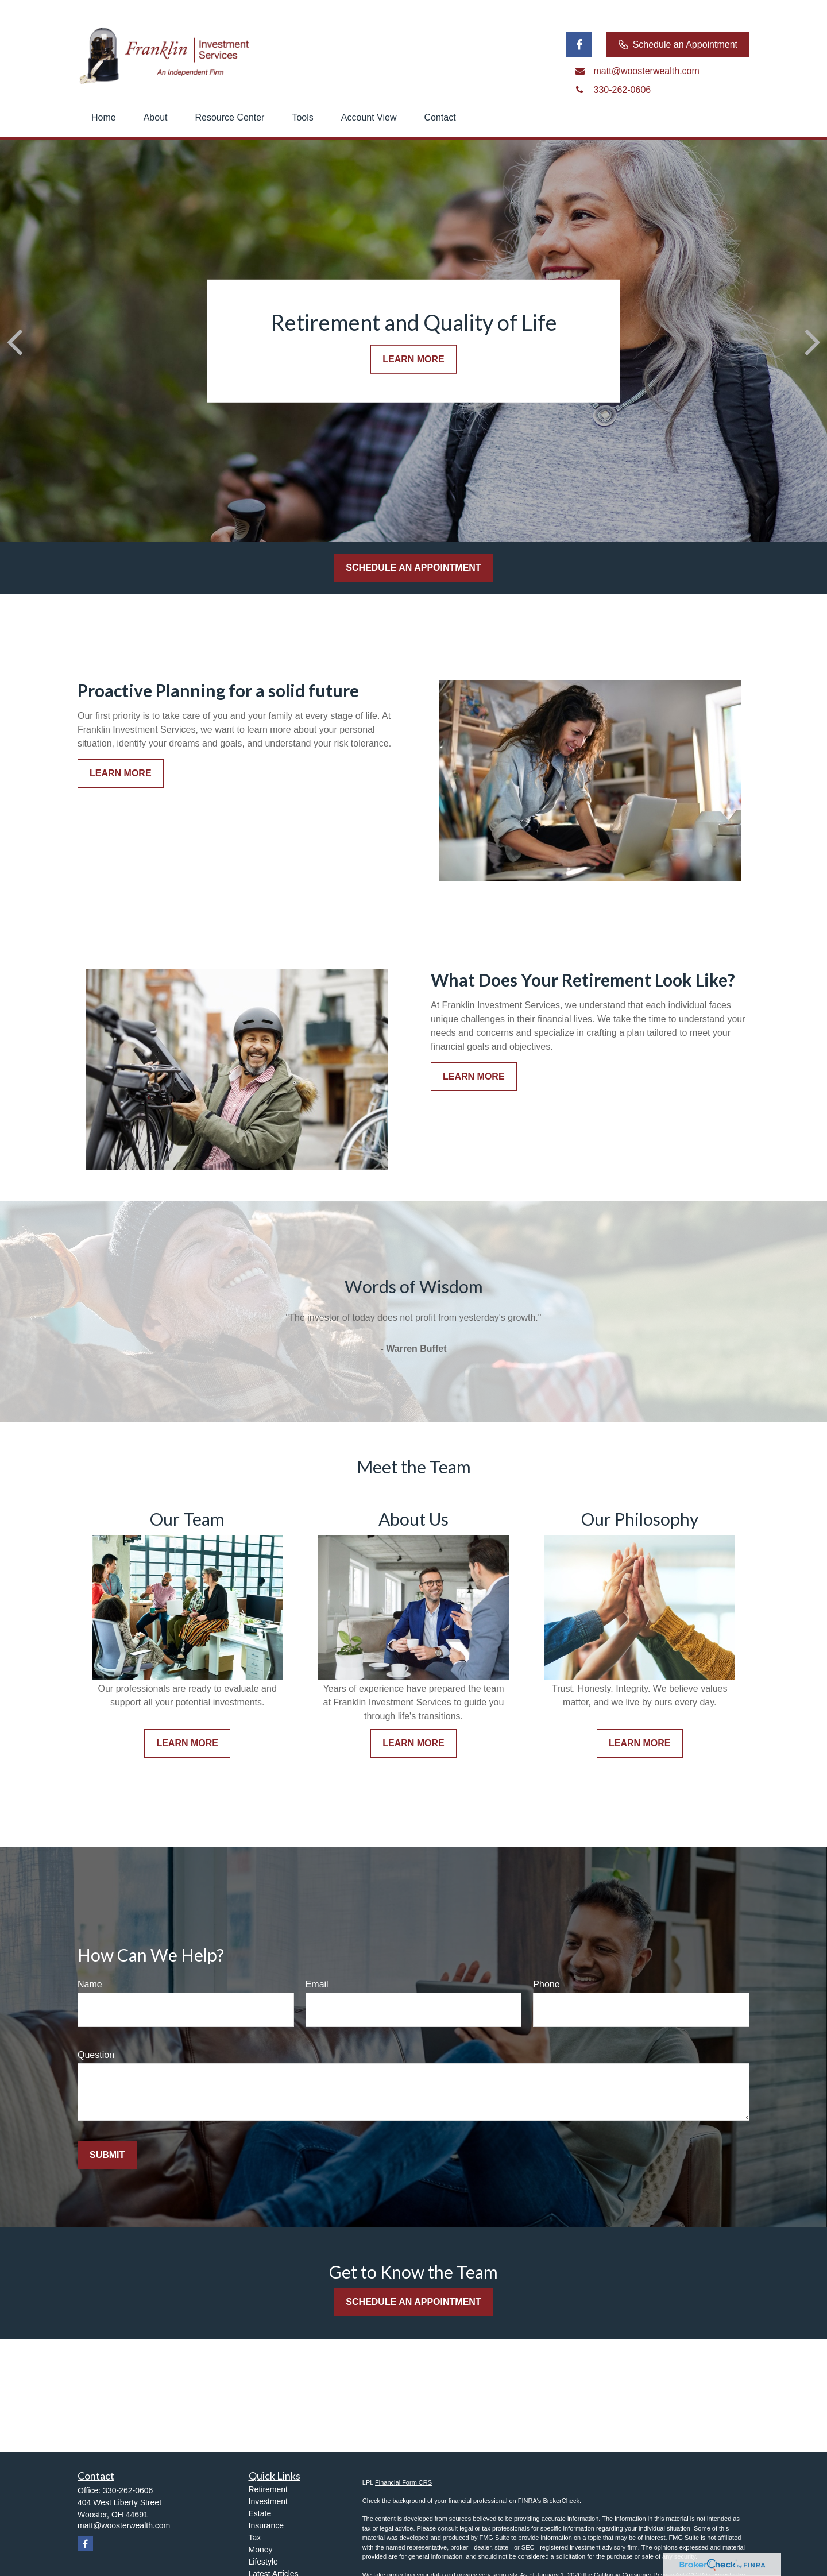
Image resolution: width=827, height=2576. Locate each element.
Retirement (268, 2489)
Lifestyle (263, 2561)
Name (90, 1984)
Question (96, 2055)
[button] (104, 117)
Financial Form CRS (403, 2482)
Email (317, 1984)
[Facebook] (579, 44)
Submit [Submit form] (107, 2155)
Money (261, 2549)
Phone (546, 1984)
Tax (255, 2537)
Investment (268, 2501)
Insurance (266, 2525)
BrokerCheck (561, 2500)
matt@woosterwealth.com (124, 2525)
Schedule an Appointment (678, 45)
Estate (260, 2513)
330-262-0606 (128, 2490)
